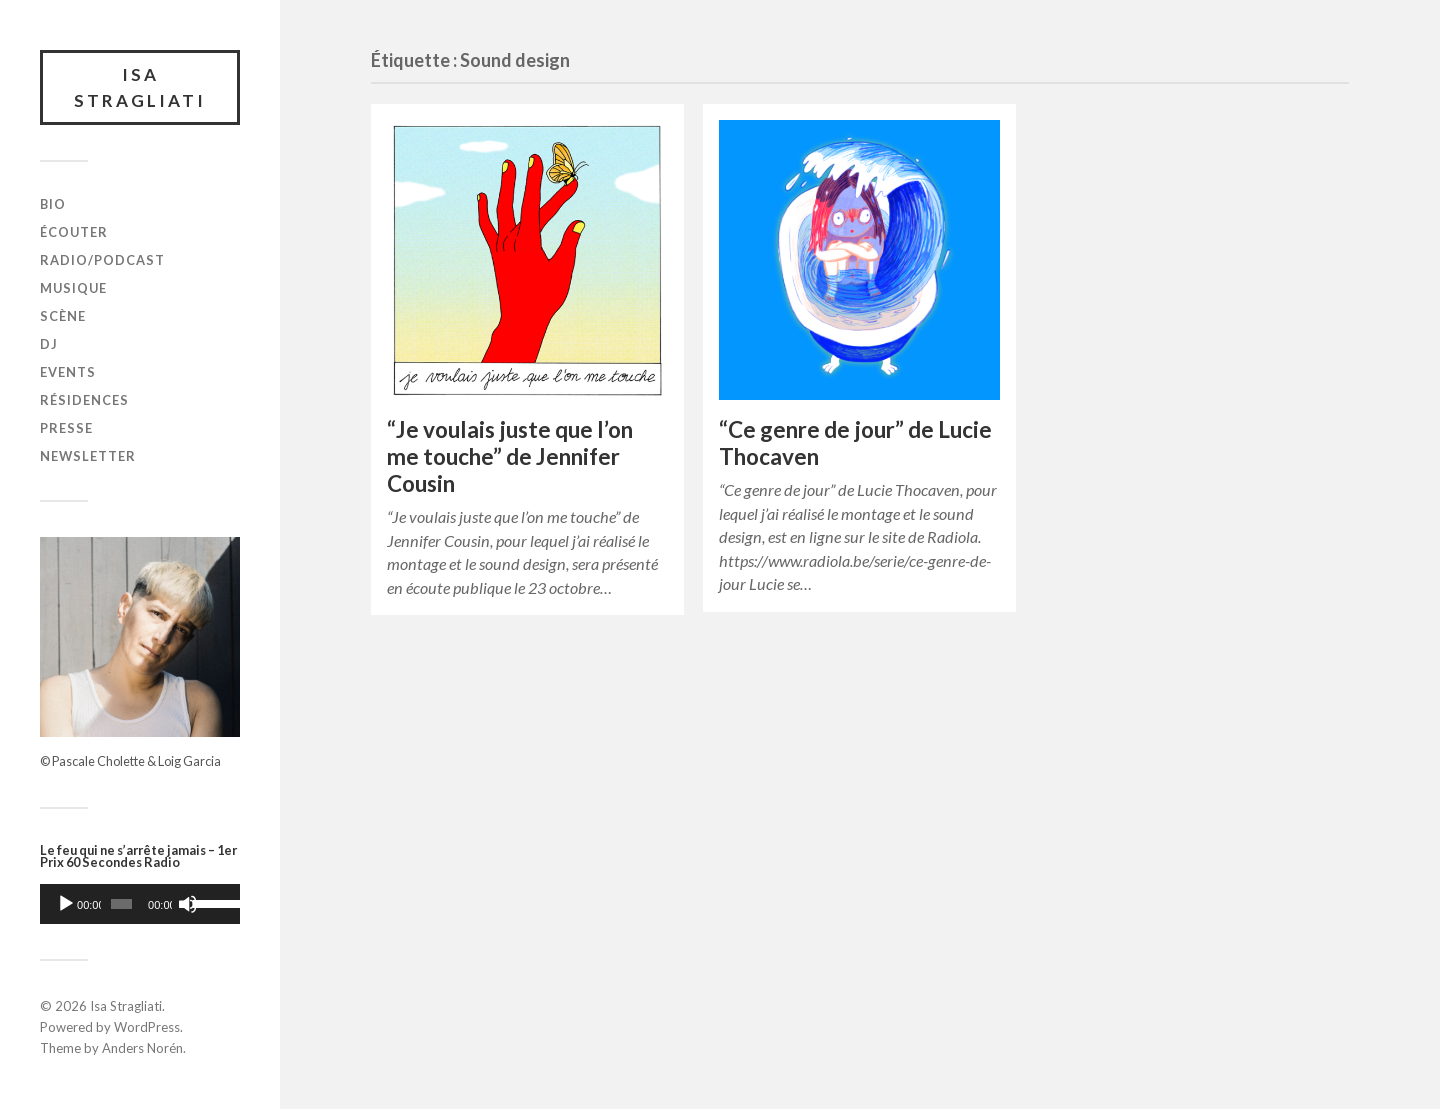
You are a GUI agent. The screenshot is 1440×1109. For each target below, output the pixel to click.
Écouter (74, 232)
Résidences (84, 400)
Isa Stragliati (140, 87)
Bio (53, 204)
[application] (140, 904)
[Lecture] (66, 904)
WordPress (147, 1027)
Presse (66, 428)
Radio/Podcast (102, 260)
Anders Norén (142, 1048)
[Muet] (188, 904)
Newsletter (88, 456)
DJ (49, 344)
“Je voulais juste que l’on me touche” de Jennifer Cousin (510, 456)
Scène (63, 316)
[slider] (121, 904)
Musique (73, 288)
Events (68, 372)
